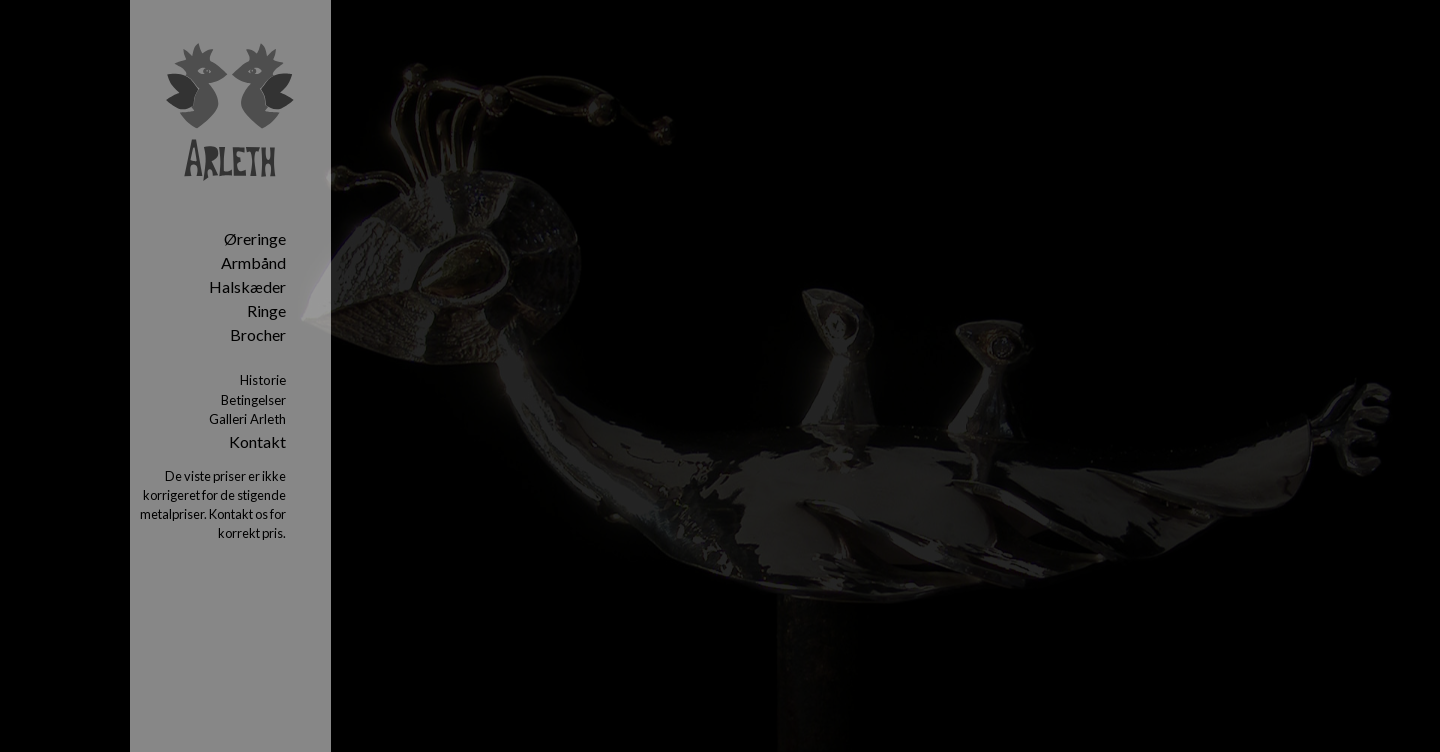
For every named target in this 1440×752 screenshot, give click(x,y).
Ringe (266, 310)
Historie (263, 380)
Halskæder (247, 286)
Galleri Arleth (247, 419)
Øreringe (255, 238)
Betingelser (253, 400)
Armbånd (253, 262)
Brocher (258, 334)
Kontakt (257, 441)
